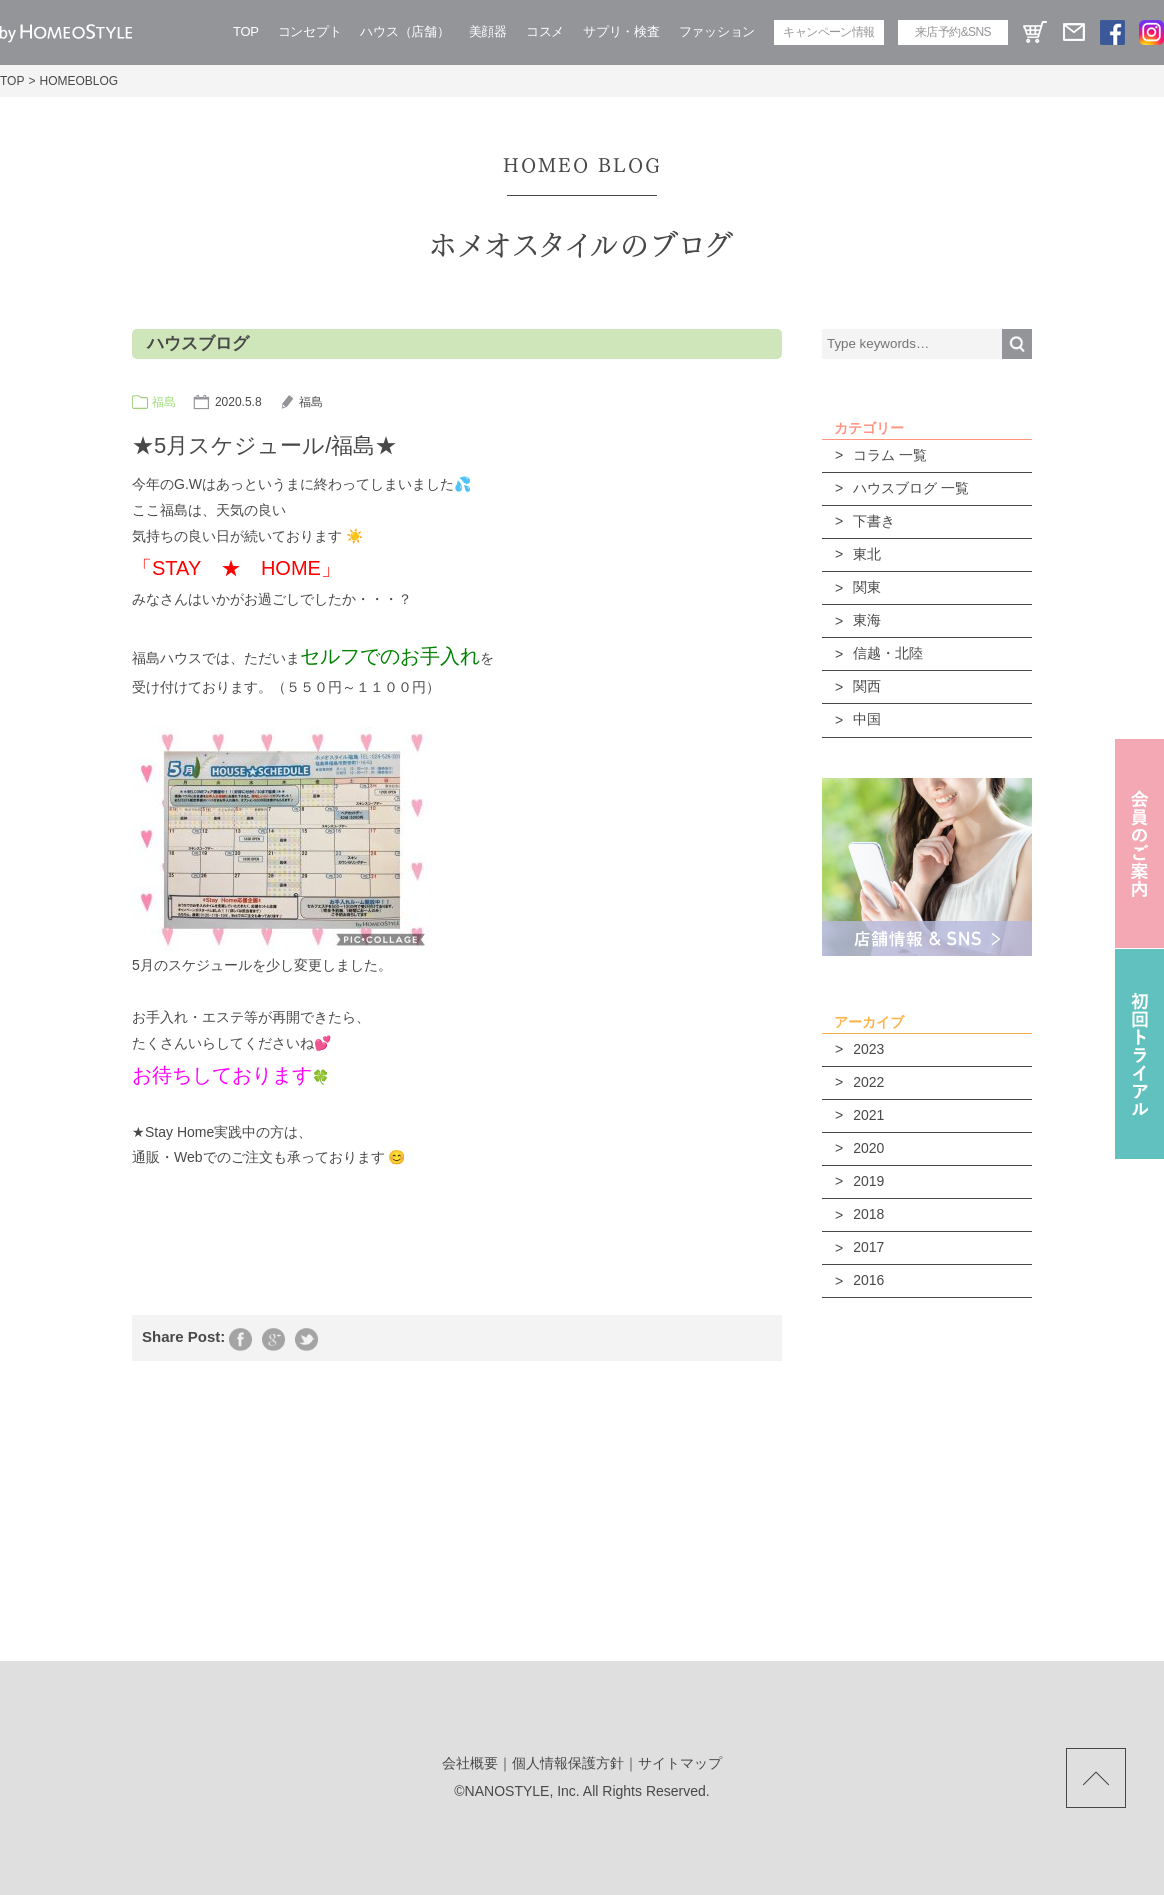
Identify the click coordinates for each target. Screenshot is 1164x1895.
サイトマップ (680, 1763)
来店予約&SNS (953, 32)
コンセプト (310, 31)
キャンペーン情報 (828, 32)
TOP (246, 31)
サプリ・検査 (621, 31)
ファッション (717, 31)
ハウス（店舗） (404, 31)
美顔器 (488, 31)
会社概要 (470, 1763)
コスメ (545, 31)
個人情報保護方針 (568, 1763)
